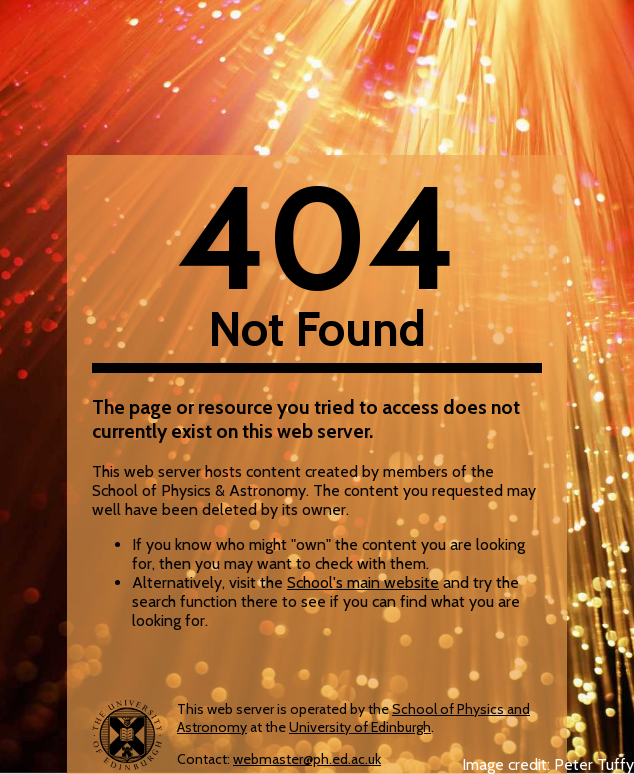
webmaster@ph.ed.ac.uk (307, 759)
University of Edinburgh (360, 727)
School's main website (363, 582)
